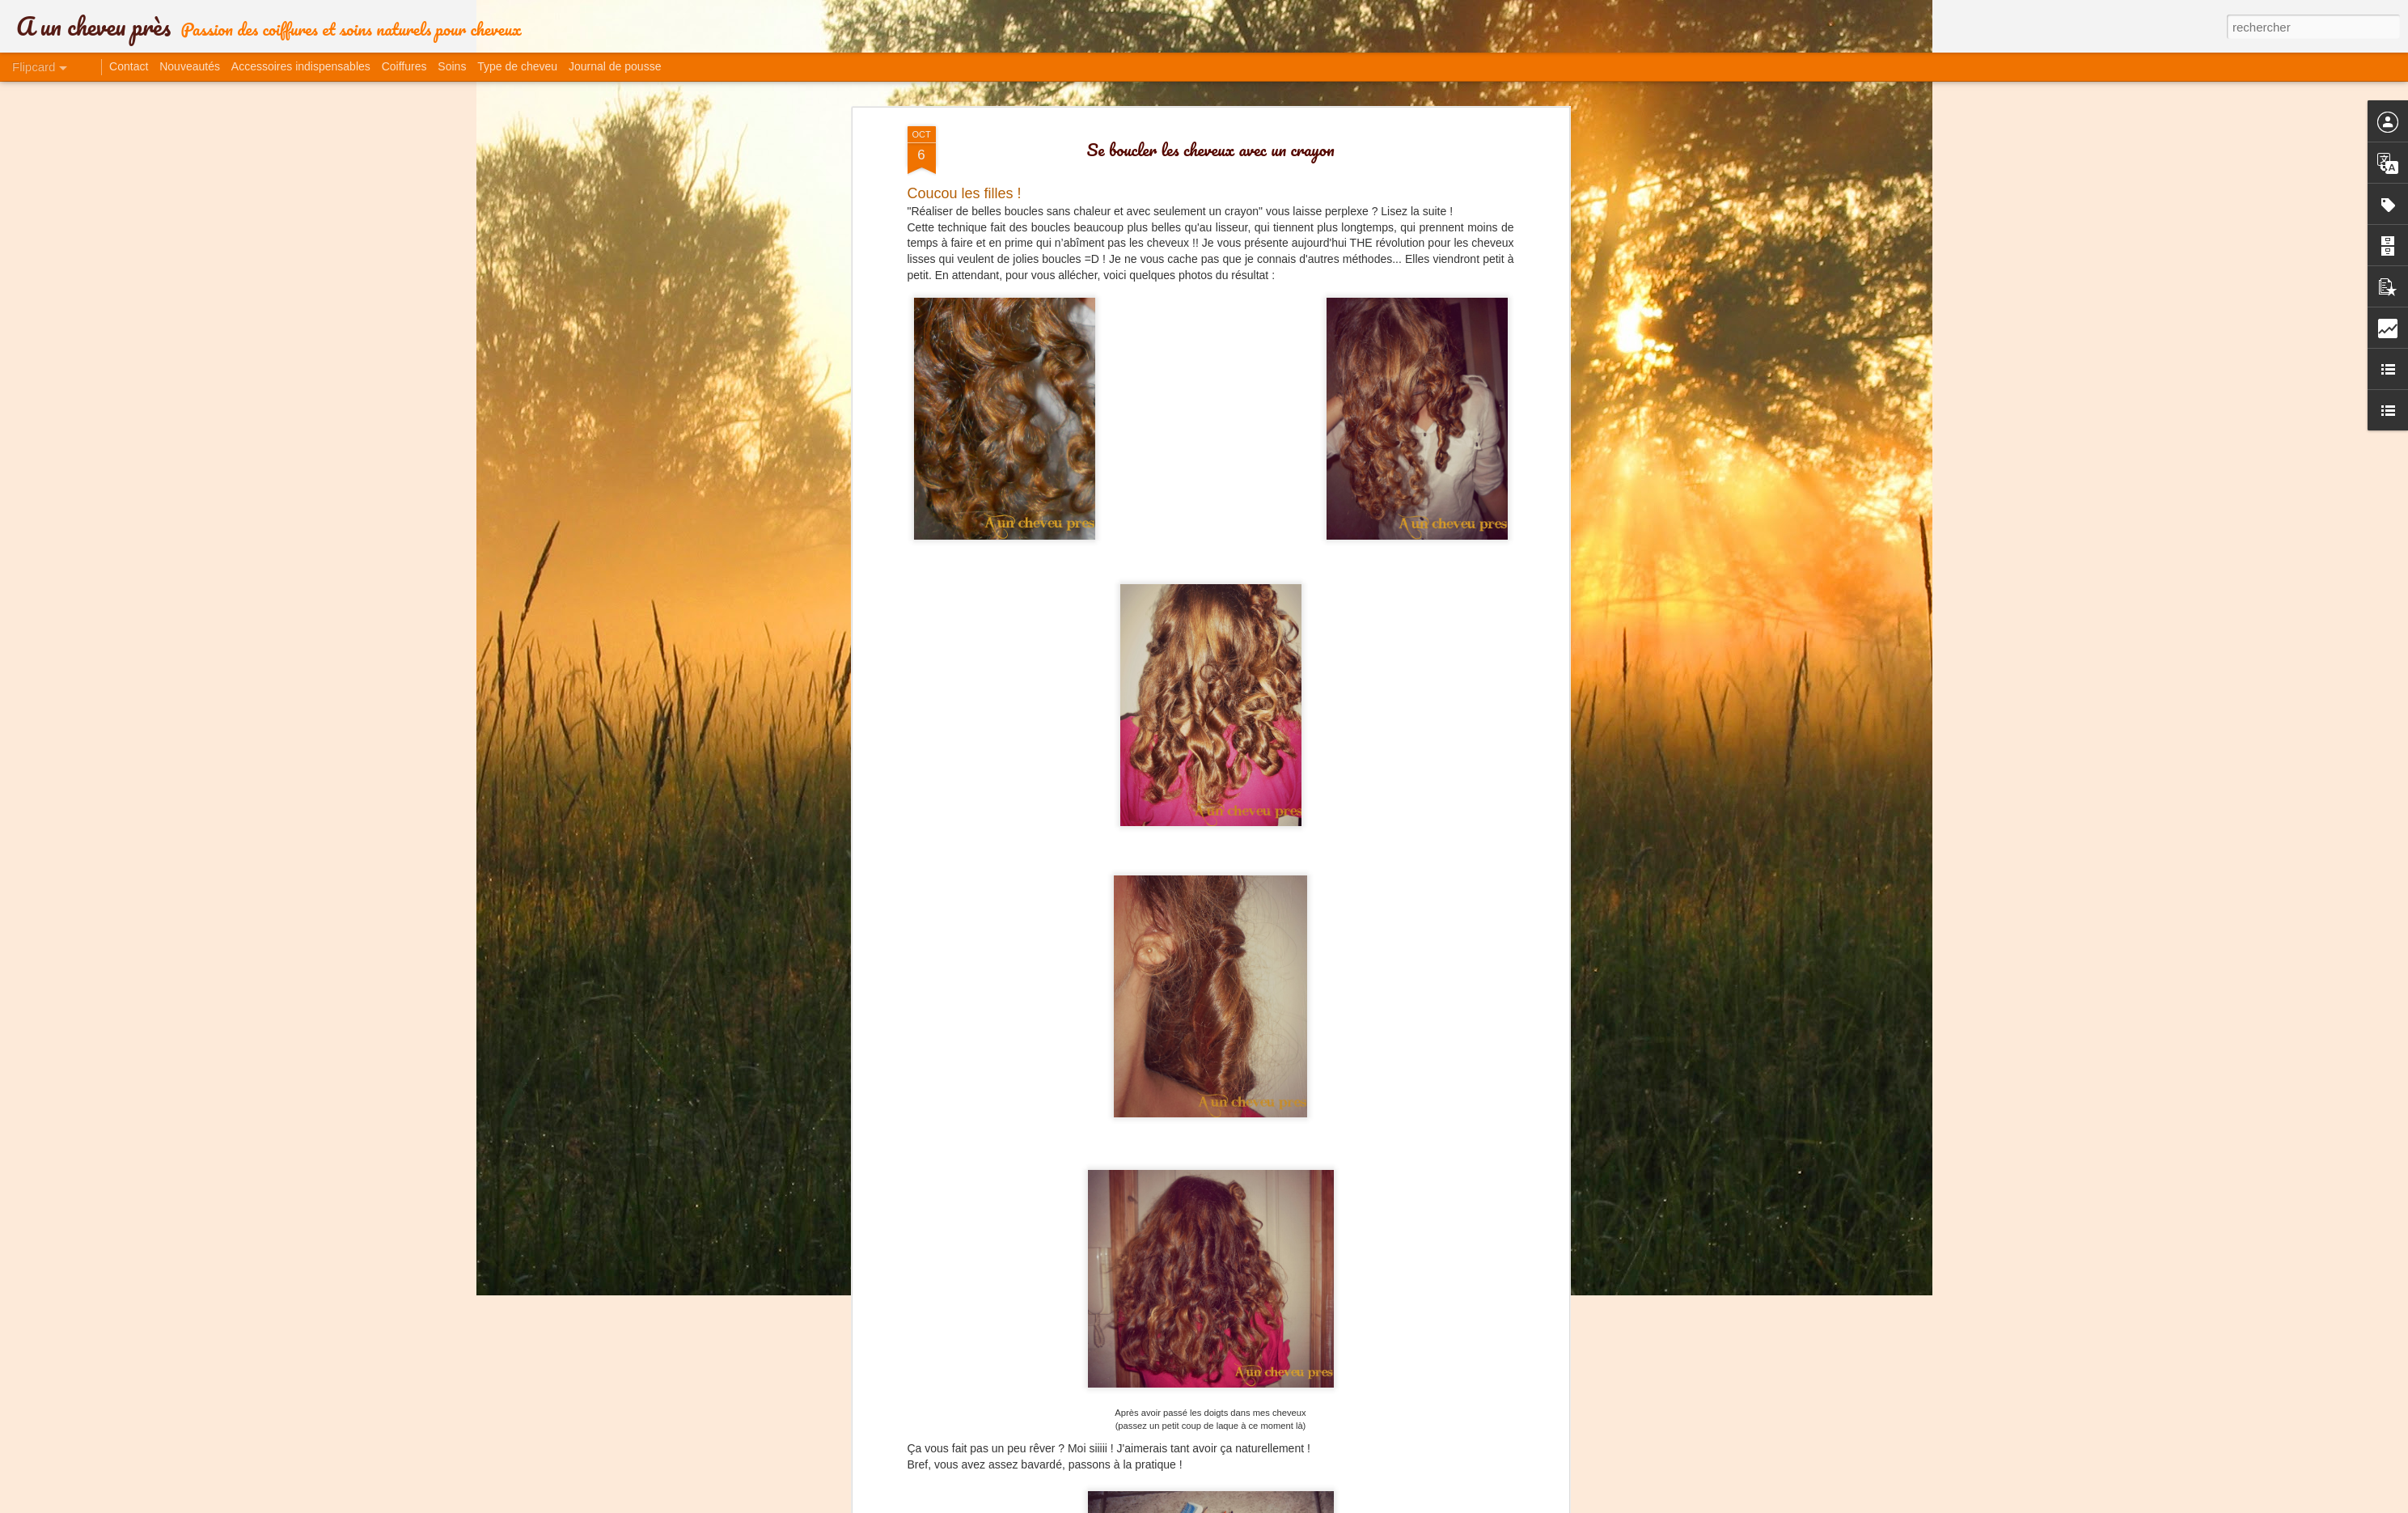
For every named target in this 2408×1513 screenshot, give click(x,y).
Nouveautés (189, 66)
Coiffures (404, 66)
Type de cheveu (517, 66)
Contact (128, 66)
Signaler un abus (1378, 1504)
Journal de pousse (615, 66)
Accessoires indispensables (300, 66)
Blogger (1325, 1504)
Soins (452, 66)
